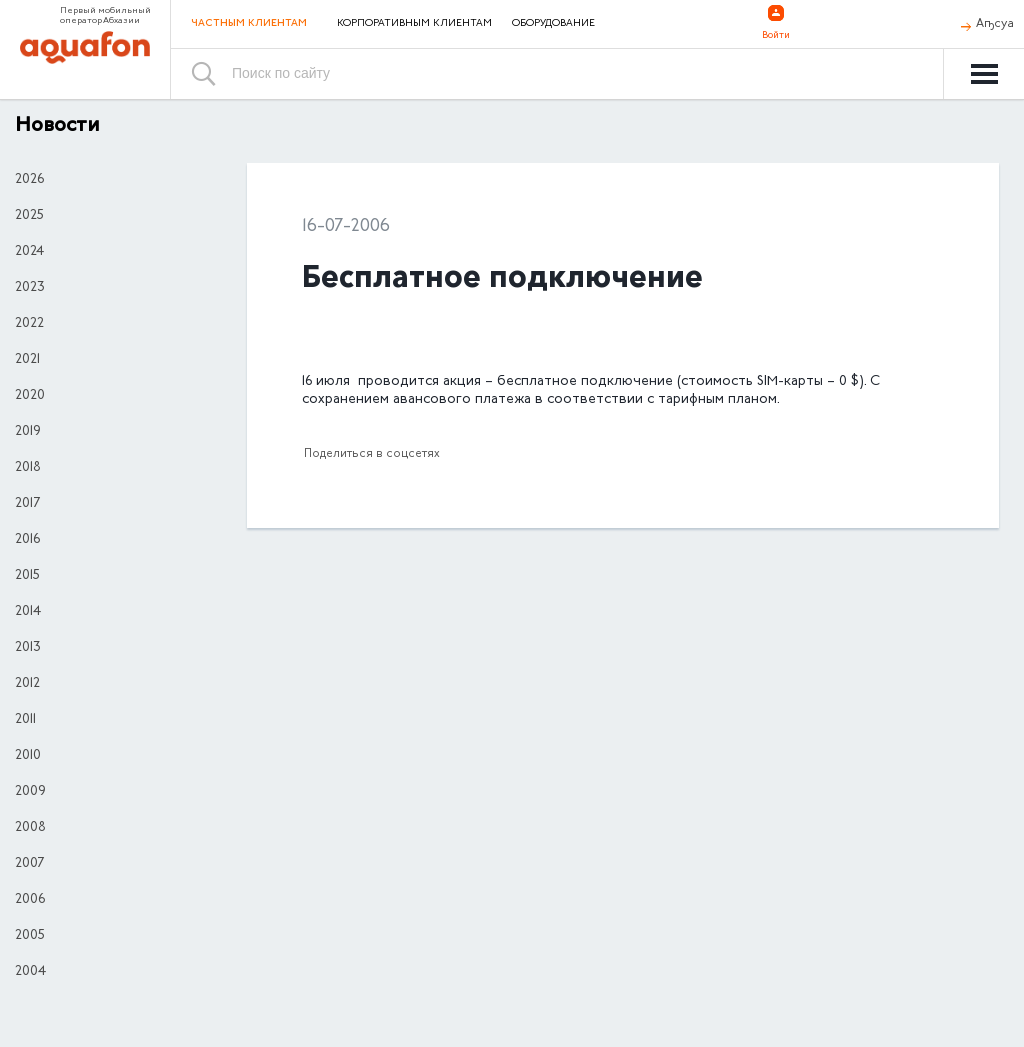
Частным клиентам (249, 23)
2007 (29, 864)
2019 (28, 432)
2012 (27, 684)
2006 (30, 900)
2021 (27, 360)
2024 (29, 252)
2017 (27, 504)
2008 (30, 828)
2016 (27, 540)
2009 (30, 792)
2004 (30, 972)
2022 (29, 324)
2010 (28, 756)
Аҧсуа (995, 24)
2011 (25, 720)
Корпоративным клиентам (414, 24)
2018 (28, 468)
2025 (29, 216)
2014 (28, 612)
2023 (30, 288)
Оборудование (553, 24)
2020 (30, 396)
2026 (29, 180)
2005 (30, 936)
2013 (28, 648)
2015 (27, 576)
